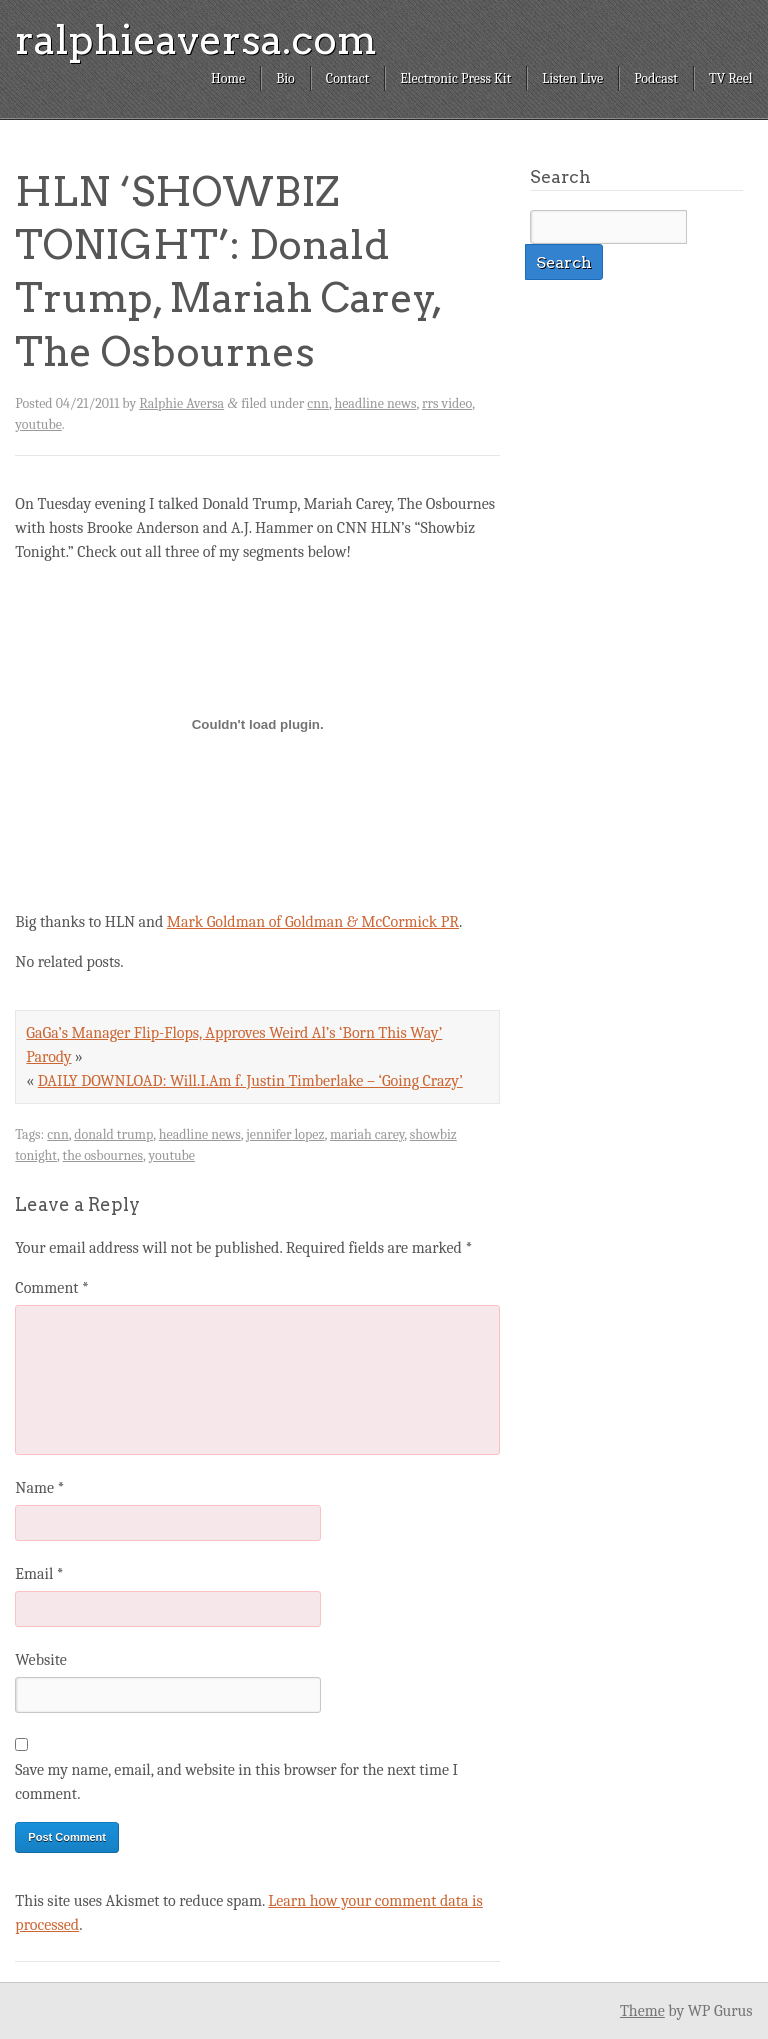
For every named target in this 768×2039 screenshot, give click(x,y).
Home (228, 78)
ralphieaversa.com (196, 40)
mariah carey (367, 1134)
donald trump (113, 1134)
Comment (52, 1288)
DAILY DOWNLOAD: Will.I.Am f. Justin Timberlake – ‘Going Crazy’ (250, 1081)
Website (40, 1660)
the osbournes (103, 1155)
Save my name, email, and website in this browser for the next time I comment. (236, 1782)
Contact (347, 78)
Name (39, 1488)
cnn (318, 403)
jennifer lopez (285, 1134)
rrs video (447, 403)
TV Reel (731, 78)
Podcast (656, 78)
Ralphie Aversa (181, 403)
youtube (38, 424)
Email (39, 1574)
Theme (642, 2011)
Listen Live (572, 78)
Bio (285, 78)
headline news (375, 403)
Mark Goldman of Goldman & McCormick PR (313, 922)
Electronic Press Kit (455, 78)
